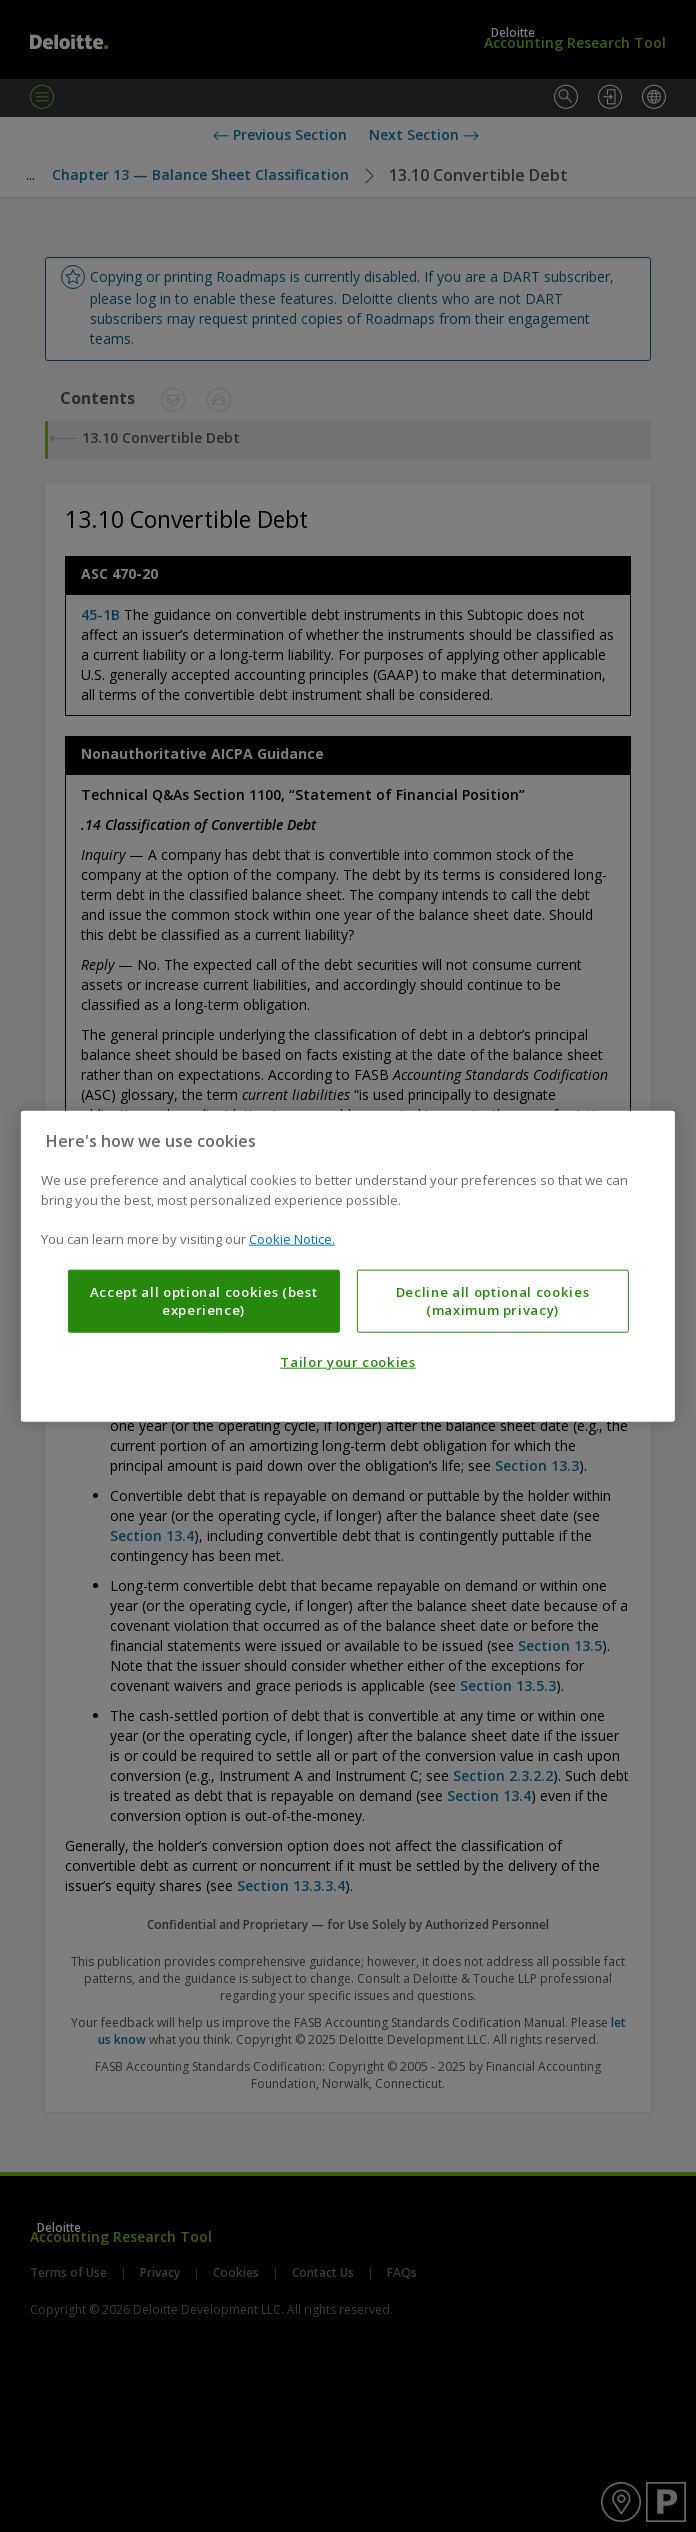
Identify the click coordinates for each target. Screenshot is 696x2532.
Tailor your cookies (347, 1362)
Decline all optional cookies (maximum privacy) (492, 1300)
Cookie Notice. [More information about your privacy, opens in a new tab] (292, 1239)
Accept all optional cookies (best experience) (204, 1300)
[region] (348, 1266)
